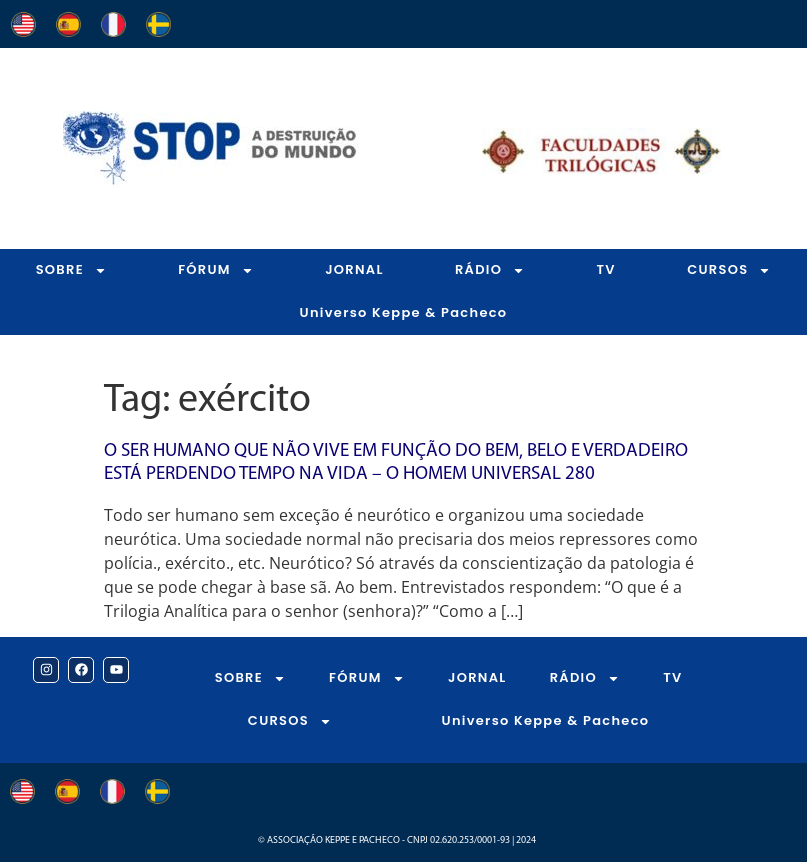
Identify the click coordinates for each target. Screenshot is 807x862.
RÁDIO (490, 270)
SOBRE (71, 270)
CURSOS (290, 721)
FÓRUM (216, 270)
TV (606, 269)
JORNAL (354, 269)
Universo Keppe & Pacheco (404, 312)
